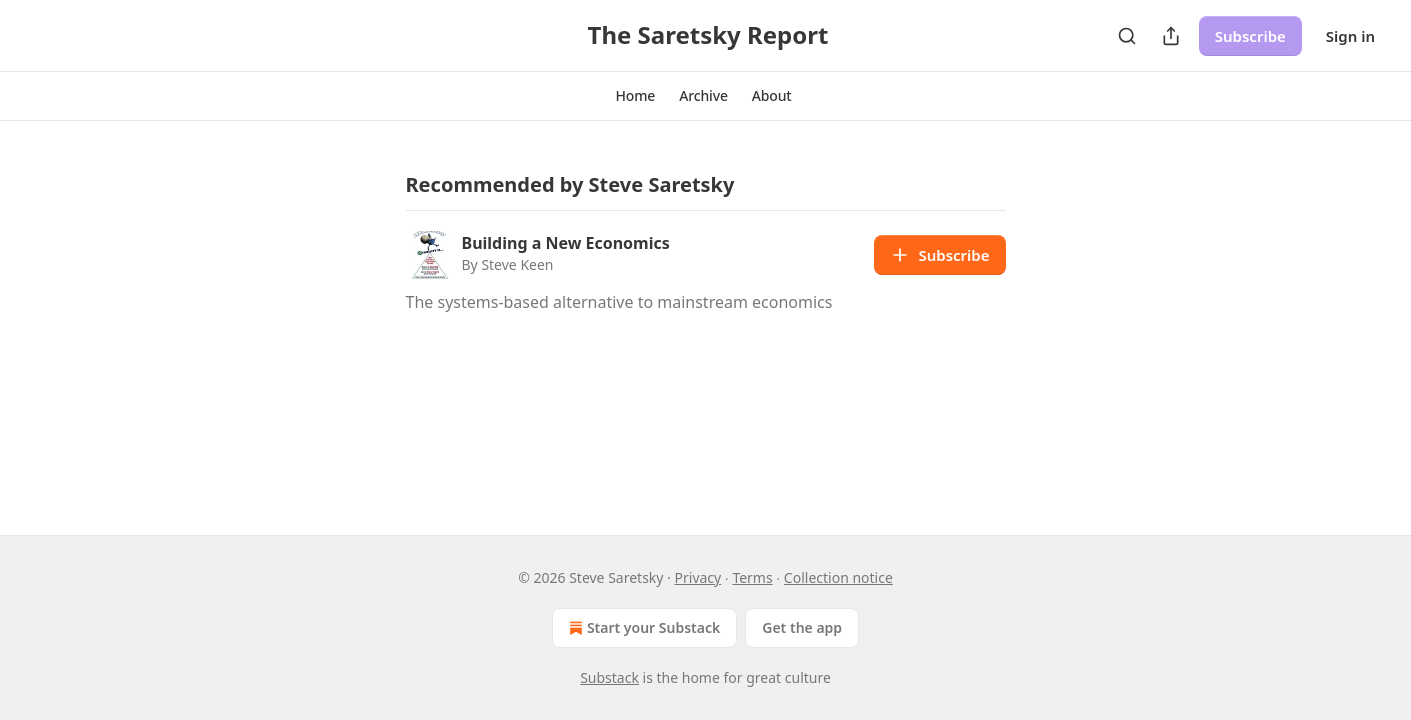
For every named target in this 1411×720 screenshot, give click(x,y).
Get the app (802, 627)
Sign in (1350, 36)
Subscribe (1250, 36)
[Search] (1127, 36)
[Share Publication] (1171, 36)
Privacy (698, 577)
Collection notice (838, 577)
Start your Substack (642, 628)
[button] (635, 96)
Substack (609, 677)
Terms (752, 577)
